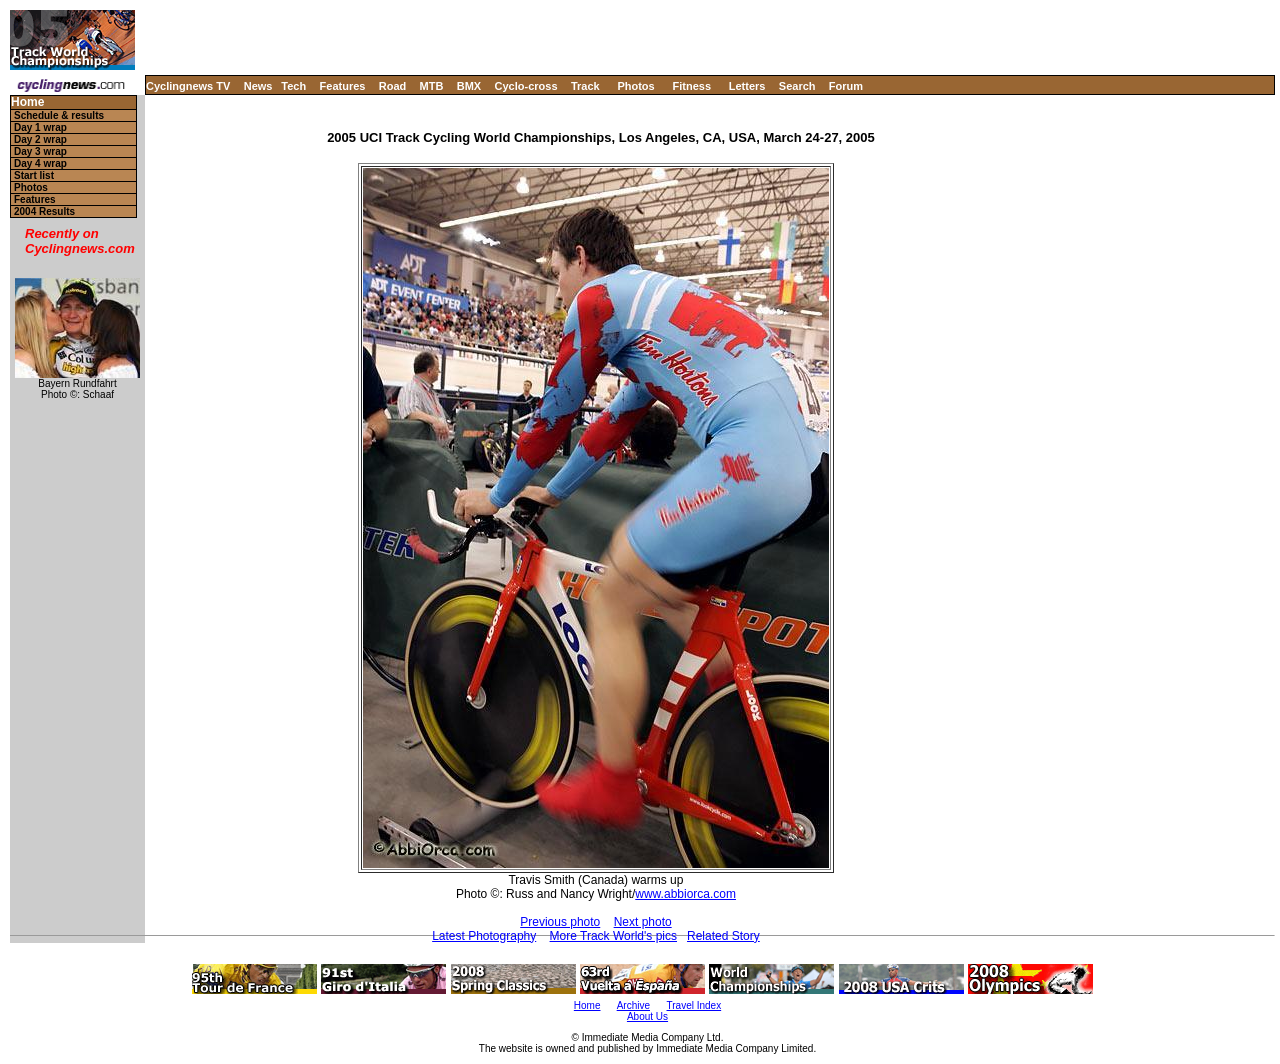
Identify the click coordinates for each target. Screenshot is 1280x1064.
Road (393, 86)
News (258, 86)
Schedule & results (59, 115)
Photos (635, 86)
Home (27, 102)
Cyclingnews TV (188, 86)
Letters (747, 86)
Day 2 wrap (40, 139)
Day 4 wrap (40, 163)
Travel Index (694, 1005)
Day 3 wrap (40, 151)
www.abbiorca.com (685, 894)
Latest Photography (484, 936)
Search (797, 86)
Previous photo (560, 922)
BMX (469, 86)
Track (585, 86)
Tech (293, 86)
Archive (633, 1005)
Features (343, 86)
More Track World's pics (613, 936)
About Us (647, 1016)
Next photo (643, 922)
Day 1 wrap (40, 127)
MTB (432, 86)
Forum (846, 86)
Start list (34, 175)
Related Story (723, 936)
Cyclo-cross (526, 86)
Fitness (691, 86)
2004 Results (44, 211)
